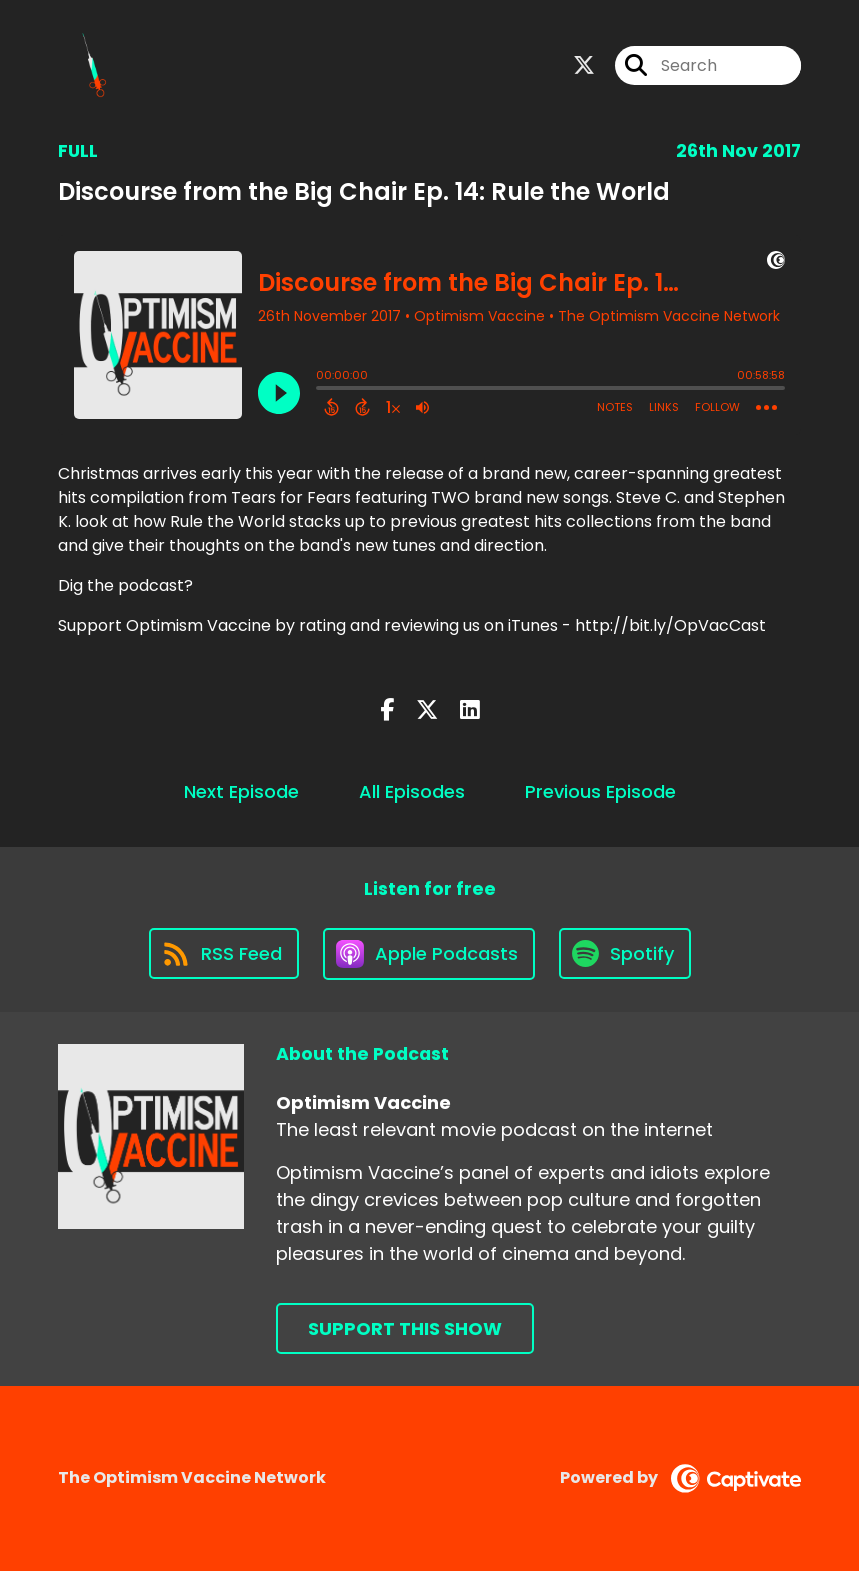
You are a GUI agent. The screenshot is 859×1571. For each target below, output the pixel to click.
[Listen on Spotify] (625, 953)
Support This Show (405, 1328)
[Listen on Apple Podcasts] (429, 954)
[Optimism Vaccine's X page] (584, 65)
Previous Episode (600, 791)
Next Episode (241, 791)
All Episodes (412, 791)
